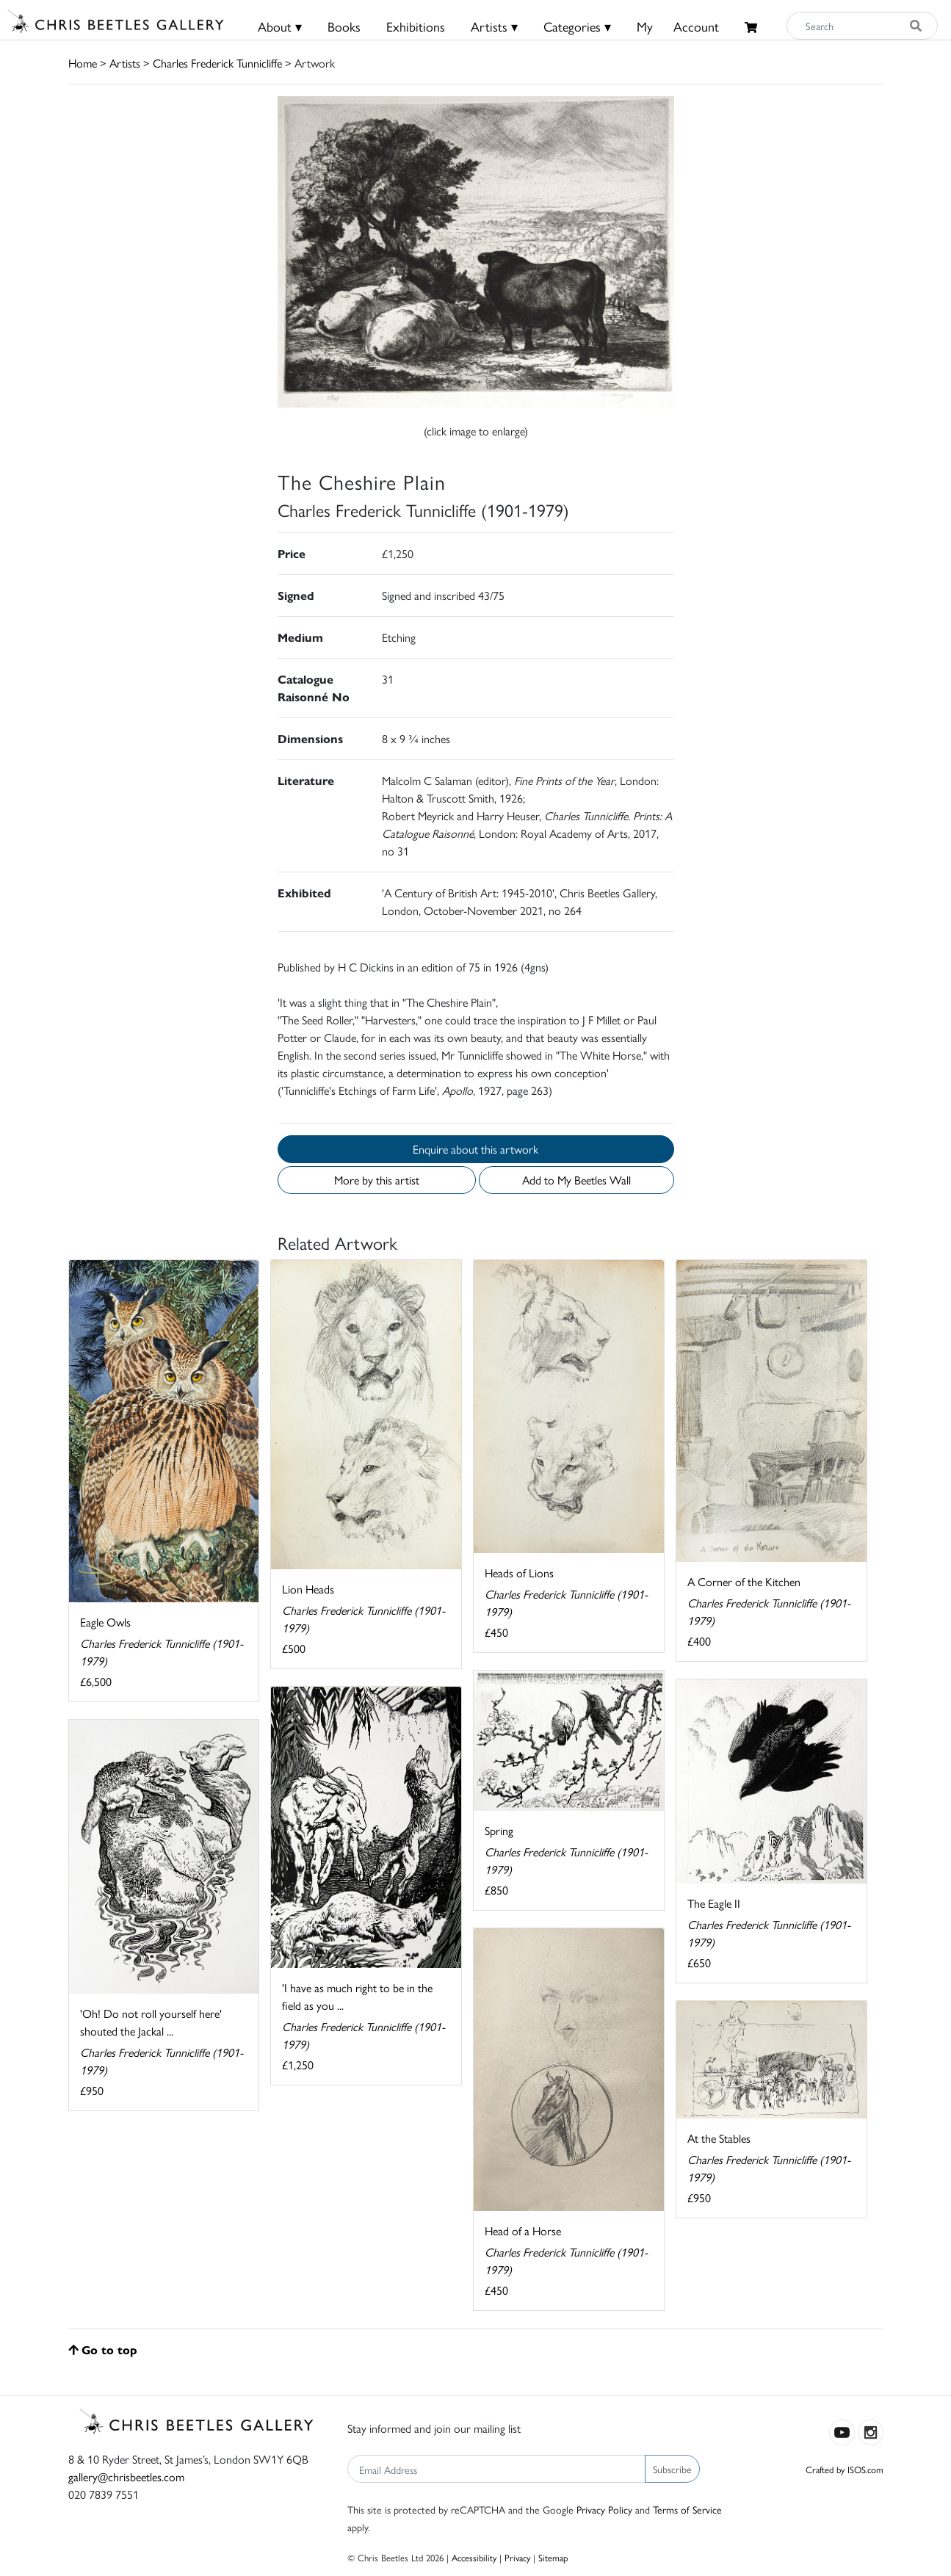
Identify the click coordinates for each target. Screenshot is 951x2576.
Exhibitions (415, 26)
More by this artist (376, 1179)
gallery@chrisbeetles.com (126, 2476)
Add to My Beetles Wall (576, 1179)
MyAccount (678, 26)
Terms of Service (687, 2509)
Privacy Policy (604, 2509)
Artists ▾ (494, 26)
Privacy (517, 2557)
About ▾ (280, 26)
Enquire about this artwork (475, 1148)
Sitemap (553, 2557)
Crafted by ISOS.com (844, 2469)
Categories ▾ (577, 26)
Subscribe (672, 2468)
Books (344, 26)
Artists (124, 62)
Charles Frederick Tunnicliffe (217, 62)
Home (82, 62)
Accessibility (474, 2557)
